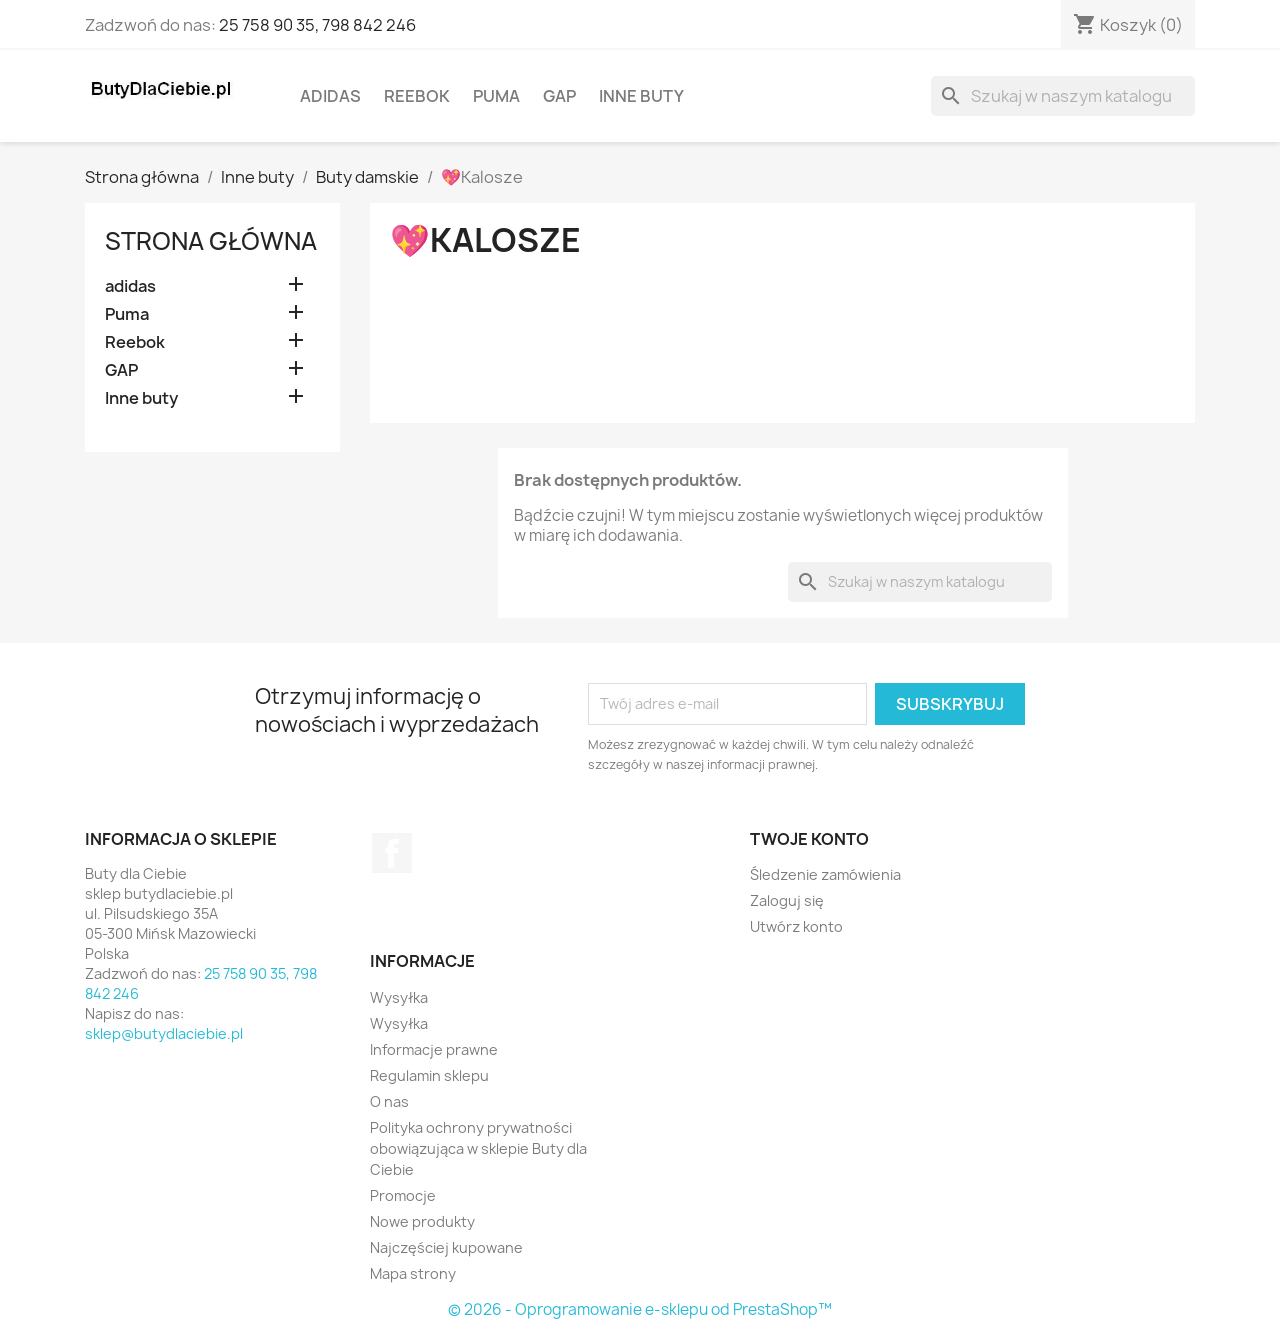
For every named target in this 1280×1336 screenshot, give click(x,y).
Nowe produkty (422, 1221)
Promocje (403, 1195)
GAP (559, 96)
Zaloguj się (787, 900)
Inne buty (641, 96)
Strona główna (211, 241)
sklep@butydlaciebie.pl (164, 1033)
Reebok (417, 96)
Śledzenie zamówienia (825, 874)
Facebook (392, 853)
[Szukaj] (1063, 96)
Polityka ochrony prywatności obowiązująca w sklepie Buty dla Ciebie (478, 1148)
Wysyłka (399, 997)
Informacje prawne (434, 1049)
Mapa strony (413, 1273)
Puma (496, 96)
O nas (389, 1101)
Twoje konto (809, 839)
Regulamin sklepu (429, 1075)
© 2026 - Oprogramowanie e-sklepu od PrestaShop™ (640, 1309)
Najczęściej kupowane (446, 1247)
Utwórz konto (796, 926)
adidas (330, 96)
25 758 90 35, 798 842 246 (317, 25)
